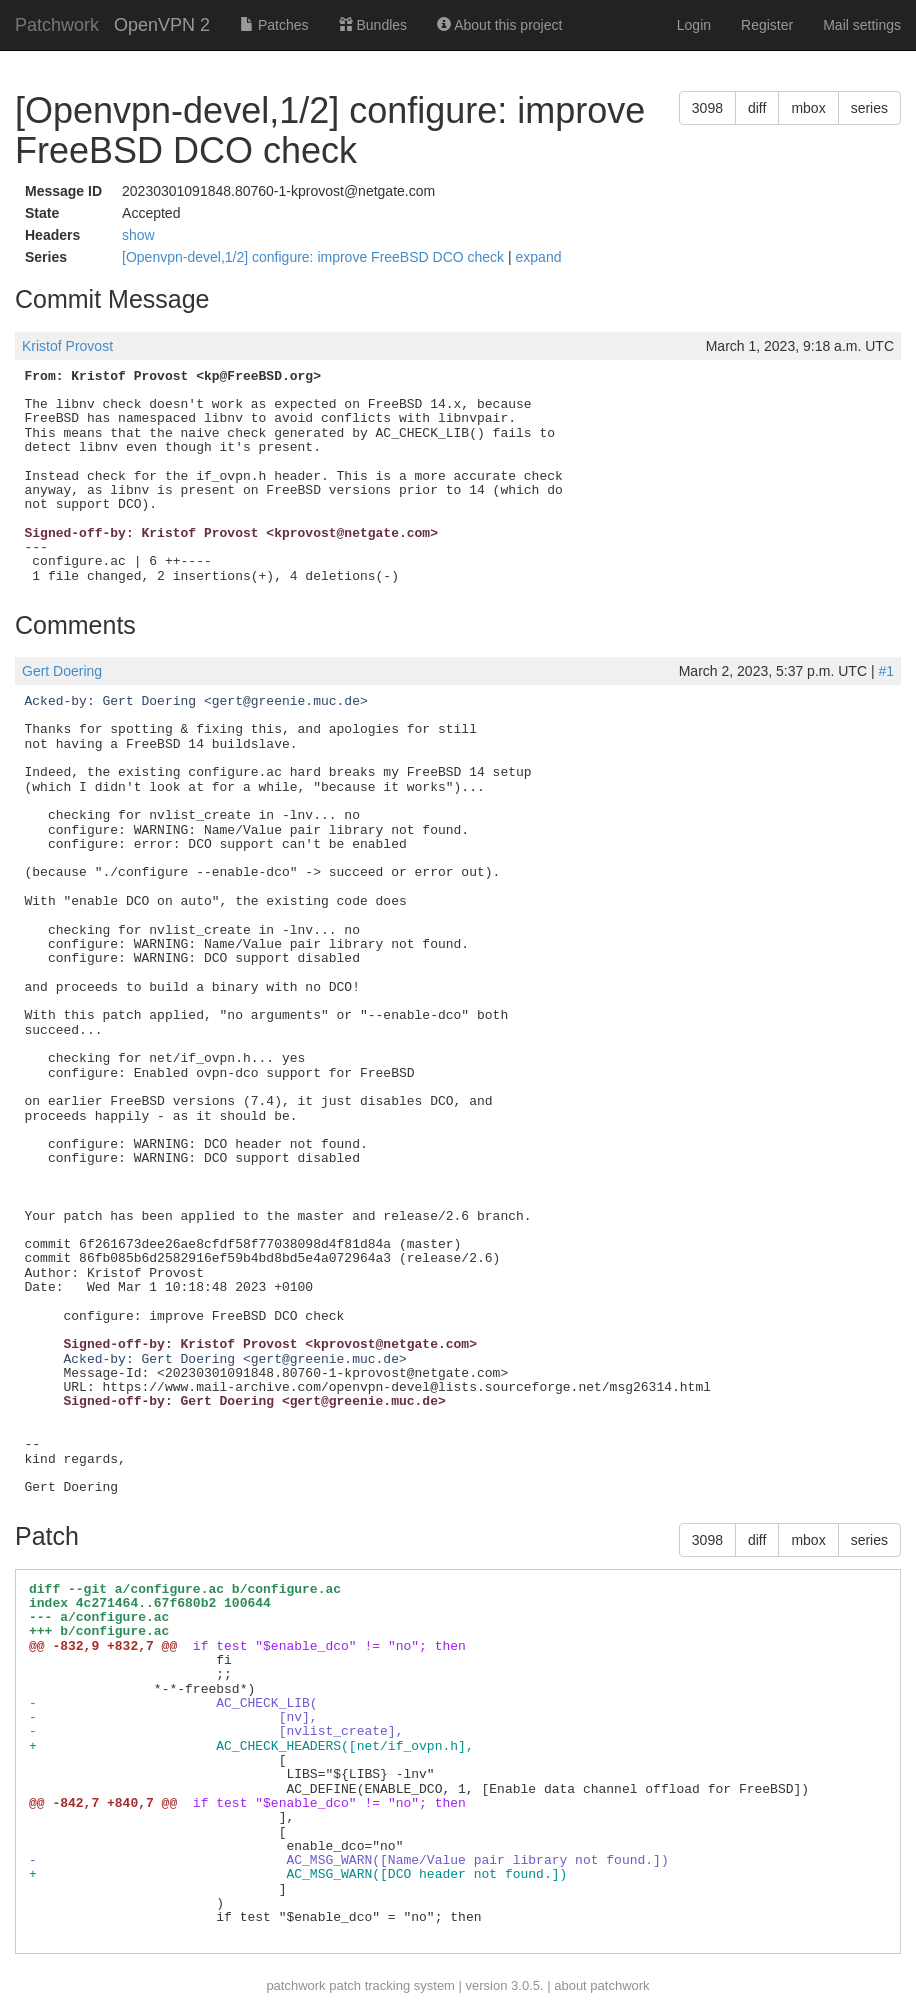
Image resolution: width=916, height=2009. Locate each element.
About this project (499, 25)
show (138, 235)
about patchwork (601, 1985)
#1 (886, 671)
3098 (707, 108)
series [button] (869, 108)
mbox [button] (808, 108)
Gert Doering (62, 671)
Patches (274, 25)
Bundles (373, 25)
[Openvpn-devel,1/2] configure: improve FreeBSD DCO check (315, 257)
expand (539, 257)
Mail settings (862, 25)
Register (767, 25)
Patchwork (57, 25)
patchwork (295, 1985)
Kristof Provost (67, 346)
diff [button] (757, 108)
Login (694, 25)
